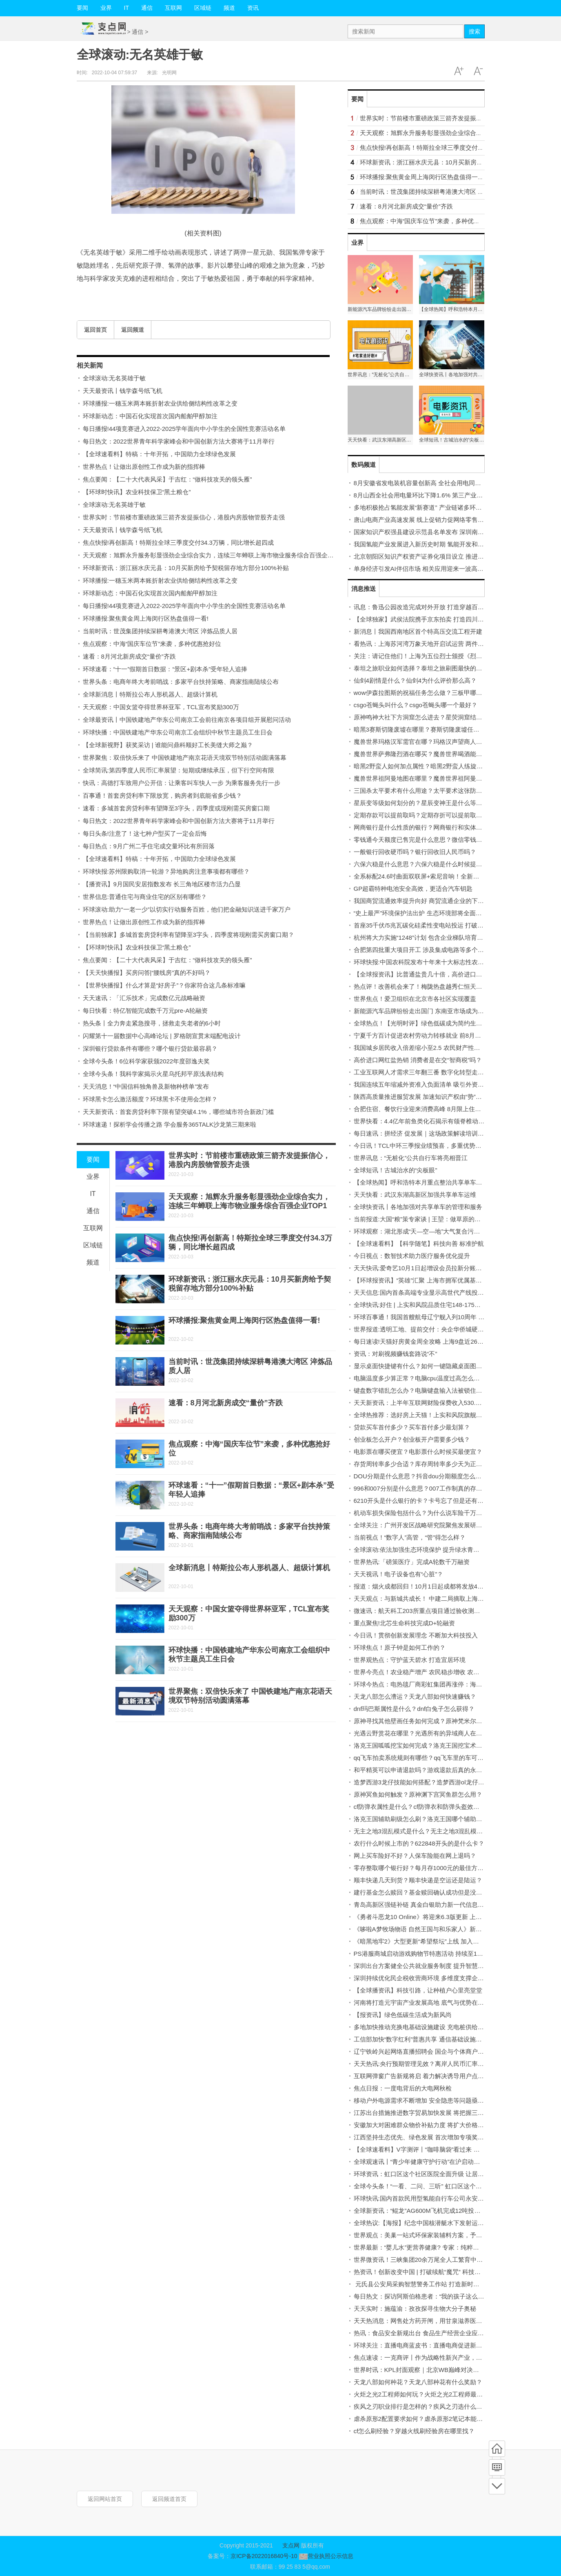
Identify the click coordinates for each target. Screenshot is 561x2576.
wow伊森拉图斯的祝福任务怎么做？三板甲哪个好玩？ (427, 692)
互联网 (173, 8)
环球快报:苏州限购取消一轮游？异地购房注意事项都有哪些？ (166, 871)
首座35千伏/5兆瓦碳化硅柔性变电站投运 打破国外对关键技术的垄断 (446, 925)
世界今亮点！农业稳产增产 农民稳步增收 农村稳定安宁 (429, 1672)
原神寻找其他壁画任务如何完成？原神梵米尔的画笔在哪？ (433, 1720)
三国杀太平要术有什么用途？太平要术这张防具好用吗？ (430, 790)
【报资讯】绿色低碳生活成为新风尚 (403, 2014)
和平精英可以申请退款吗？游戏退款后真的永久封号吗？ (430, 1769)
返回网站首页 (105, 2499)
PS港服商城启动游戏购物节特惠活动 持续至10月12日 (427, 1953)
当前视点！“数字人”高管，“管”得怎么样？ (410, 1537)
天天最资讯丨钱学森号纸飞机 (122, 390)
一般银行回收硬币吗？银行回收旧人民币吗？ (415, 851)
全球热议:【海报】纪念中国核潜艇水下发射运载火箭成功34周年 (441, 2222)
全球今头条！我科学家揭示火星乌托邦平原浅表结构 (153, 1073)
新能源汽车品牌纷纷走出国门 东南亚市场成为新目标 (425, 1010)
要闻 (82, 8)
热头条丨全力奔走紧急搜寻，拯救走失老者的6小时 (152, 1023)
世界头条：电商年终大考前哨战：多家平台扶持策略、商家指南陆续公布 (181, 681)
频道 (229, 8)
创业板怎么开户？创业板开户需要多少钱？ (412, 1439)
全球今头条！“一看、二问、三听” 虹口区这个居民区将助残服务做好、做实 (454, 2186)
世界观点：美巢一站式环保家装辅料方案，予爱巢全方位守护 (436, 2235)
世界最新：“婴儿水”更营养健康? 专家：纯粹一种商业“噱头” (434, 2247)
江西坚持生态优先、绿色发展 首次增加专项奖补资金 (425, 2137)
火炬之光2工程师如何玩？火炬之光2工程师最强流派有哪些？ (437, 2394)
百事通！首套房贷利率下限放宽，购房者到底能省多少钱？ (162, 795)
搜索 (474, 31)
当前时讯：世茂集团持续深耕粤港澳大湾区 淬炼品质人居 (160, 631)
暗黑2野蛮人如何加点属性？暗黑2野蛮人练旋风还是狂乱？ (434, 766)
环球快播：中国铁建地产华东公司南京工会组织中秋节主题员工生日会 (178, 732)
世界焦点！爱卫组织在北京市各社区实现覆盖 (415, 998)
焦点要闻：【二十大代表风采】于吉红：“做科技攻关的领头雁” (167, 479)
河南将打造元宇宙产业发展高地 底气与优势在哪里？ (425, 2002)
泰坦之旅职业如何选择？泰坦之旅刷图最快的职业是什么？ (433, 668)
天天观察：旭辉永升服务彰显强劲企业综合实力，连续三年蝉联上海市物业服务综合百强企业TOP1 (216, 555)
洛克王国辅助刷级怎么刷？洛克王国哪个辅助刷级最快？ (430, 1818)
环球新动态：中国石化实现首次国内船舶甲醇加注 (150, 416)
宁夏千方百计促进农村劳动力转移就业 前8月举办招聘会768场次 (441, 1035)
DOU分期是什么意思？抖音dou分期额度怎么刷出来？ (427, 1476)
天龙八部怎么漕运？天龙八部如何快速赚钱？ (415, 1696)
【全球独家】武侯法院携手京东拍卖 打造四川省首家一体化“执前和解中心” (454, 619)
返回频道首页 (169, 2499)
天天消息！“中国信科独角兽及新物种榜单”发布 (146, 1086)
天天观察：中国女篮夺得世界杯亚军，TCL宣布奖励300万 (161, 706)
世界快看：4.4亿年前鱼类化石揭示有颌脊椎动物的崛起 (428, 1121)
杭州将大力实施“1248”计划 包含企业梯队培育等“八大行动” (433, 937)
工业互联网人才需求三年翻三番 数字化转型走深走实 (425, 1072)
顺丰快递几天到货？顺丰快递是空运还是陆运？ (418, 1880)
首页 (497, 2449)
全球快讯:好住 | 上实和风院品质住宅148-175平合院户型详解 (435, 1304)
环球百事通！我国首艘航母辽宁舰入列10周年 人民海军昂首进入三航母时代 (456, 1317)
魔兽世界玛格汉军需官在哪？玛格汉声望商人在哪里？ (427, 741)
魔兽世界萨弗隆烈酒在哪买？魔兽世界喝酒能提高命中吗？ (433, 753)
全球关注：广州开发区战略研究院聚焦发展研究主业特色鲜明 (436, 1525)
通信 (147, 8)
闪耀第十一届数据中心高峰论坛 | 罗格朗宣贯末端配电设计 (162, 1035)
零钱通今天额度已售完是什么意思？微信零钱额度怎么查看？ (436, 839)
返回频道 (132, 329)
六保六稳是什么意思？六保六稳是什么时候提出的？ (424, 864)
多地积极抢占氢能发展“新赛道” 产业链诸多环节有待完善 (430, 507)
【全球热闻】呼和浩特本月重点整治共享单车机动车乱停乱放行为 (442, 1182)
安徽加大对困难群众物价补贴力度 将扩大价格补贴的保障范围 (437, 2124)
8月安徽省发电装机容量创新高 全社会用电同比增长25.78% (434, 482)
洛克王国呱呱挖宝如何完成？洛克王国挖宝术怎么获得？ (430, 1745)
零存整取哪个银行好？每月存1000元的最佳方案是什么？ (431, 1867)
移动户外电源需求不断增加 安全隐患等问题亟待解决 (425, 2100)
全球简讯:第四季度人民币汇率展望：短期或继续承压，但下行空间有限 (178, 770)
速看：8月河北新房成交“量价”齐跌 (129, 656)
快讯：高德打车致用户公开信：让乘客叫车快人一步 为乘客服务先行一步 (181, 782)
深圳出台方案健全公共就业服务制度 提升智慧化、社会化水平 (437, 1965)
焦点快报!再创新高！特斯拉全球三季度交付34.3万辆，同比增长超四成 (178, 542)
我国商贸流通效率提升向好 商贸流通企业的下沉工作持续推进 (437, 900)
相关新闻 (90, 365)
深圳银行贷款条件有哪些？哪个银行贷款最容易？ (150, 1048)
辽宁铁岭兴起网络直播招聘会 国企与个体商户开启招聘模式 (434, 2051)
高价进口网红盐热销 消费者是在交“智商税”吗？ (418, 1059)
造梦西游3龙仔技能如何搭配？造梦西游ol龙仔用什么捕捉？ (434, 1782)
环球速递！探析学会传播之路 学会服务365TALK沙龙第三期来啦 (170, 1124)
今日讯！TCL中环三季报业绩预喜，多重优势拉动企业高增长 (436, 1145)
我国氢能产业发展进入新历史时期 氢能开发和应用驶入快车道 (437, 544)
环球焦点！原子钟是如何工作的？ (400, 1647)
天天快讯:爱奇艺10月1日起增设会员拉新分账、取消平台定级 (436, 1268)
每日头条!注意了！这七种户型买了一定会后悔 (145, 833)
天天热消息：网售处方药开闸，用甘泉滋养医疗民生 (424, 2320)
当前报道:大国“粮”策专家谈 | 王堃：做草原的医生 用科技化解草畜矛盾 (449, 1219)
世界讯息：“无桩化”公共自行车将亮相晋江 (411, 1157)
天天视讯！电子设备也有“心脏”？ (398, 1574)
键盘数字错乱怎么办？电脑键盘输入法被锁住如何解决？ (430, 1390)
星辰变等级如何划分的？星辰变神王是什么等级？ (421, 802)
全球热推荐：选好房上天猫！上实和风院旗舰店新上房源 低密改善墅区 (449, 1414)
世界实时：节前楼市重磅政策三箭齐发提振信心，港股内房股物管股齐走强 (184, 517)
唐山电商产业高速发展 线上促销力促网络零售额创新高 (428, 519)
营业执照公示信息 (325, 2556)
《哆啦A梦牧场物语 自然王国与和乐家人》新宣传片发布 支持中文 (443, 1929)
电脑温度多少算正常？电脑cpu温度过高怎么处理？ (423, 1378)
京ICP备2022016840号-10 (264, 2556)
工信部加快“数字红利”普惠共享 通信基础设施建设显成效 (430, 2039)
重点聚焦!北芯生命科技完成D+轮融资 (404, 1623)
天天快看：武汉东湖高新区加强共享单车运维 (415, 1194)
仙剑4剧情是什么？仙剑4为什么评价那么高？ (415, 680)
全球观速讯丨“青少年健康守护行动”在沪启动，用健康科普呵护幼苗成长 (451, 2161)
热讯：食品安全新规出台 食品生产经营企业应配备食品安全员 (437, 2333)
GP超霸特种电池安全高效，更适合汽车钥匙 (413, 888)
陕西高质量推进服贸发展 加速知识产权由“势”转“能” (423, 1096)
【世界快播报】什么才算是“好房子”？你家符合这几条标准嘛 (164, 985)
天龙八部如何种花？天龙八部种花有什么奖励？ (418, 2382)
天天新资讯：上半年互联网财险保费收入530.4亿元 (423, 1402)
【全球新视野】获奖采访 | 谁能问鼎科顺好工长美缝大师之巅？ (168, 744)
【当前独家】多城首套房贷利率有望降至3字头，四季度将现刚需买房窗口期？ (188, 934)
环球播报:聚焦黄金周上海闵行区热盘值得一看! (145, 618)
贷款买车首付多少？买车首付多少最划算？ (412, 1427)
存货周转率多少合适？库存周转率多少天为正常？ (421, 1463)
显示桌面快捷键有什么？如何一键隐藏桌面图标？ (421, 1365)
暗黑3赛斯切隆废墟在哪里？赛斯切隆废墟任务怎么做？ (429, 729)
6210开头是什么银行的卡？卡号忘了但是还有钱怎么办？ (431, 1500)
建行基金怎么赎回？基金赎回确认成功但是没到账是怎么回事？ (439, 1892)
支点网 (290, 2545)
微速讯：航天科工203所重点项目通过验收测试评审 (423, 1610)
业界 (106, 8)
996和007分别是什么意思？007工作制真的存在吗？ (424, 1488)
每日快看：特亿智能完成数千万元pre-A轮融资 (145, 1010)
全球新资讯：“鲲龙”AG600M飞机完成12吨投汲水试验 (426, 2210)
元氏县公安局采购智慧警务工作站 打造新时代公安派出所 (432, 2284)
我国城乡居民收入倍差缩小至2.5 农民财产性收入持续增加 (432, 1047)
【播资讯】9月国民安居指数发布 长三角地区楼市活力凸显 (162, 884)
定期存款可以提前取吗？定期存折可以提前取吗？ (421, 815)
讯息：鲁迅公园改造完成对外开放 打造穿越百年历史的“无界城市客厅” (448, 607)
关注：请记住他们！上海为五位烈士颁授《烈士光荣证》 (430, 655)
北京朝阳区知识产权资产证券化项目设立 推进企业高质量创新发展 (443, 556)
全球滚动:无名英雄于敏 (114, 378)
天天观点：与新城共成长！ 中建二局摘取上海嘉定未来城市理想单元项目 (452, 1598)
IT (126, 8)
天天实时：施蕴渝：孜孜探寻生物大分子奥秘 (415, 2308)
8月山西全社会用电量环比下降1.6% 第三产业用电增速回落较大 (440, 495)
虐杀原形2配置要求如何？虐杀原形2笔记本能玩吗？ (424, 2418)
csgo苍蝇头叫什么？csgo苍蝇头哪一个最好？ (415, 704)
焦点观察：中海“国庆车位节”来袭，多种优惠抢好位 (152, 643)
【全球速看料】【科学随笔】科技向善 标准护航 (419, 1243)
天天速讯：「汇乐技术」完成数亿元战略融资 (144, 997)
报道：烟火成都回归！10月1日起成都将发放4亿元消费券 (431, 1586)
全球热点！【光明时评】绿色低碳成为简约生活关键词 (427, 1023)
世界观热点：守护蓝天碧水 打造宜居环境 (410, 1659)
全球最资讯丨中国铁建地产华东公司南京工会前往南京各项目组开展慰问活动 (187, 719)
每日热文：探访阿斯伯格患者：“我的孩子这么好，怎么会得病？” (441, 2296)
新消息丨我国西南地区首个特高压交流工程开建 (418, 631)
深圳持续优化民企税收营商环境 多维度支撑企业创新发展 (431, 1978)
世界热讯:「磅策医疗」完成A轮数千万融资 (412, 1561)
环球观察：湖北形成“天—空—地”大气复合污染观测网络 (429, 1231)
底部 (497, 2486)
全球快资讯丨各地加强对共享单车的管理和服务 (418, 1206)
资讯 (253, 8)
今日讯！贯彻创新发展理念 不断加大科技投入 (416, 1635)
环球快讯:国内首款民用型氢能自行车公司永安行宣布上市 (431, 2198)
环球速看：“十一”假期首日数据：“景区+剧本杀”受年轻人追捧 (165, 669)
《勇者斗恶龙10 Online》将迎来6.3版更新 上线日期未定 (430, 1916)
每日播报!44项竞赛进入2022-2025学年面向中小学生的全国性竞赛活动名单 (184, 428)
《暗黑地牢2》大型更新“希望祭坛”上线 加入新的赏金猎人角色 (438, 1941)
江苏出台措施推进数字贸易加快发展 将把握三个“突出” (427, 2112)
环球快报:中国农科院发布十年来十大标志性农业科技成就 (431, 962)
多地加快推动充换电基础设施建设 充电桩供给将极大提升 (431, 2027)
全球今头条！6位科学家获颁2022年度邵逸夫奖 (146, 1061)
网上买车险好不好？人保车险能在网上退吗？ (415, 1855)
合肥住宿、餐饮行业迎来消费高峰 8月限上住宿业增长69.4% (435, 1108)
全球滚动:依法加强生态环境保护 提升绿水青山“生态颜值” (431, 1549)
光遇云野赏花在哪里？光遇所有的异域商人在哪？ (421, 1733)
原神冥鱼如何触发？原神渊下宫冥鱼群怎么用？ (418, 1794)
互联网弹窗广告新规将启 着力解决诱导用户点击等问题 (428, 2075)
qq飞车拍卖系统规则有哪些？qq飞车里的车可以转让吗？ (431, 1757)
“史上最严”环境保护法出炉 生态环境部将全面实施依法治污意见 (439, 913)
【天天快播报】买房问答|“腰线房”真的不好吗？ (147, 972)
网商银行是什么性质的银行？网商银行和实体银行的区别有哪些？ (442, 827)
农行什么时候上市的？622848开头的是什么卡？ (419, 1843)
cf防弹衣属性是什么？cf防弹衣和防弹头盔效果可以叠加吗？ (435, 1806)
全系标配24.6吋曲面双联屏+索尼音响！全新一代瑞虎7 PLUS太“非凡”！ (451, 876)
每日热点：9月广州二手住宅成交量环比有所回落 (149, 846)
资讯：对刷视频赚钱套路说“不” (395, 1353)
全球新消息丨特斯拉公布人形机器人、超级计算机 (150, 694)
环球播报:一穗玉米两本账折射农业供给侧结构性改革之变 (160, 403)
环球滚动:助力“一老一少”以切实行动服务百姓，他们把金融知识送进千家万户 (186, 909)
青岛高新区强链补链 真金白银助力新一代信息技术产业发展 (434, 1904)
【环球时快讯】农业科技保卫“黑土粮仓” (137, 491)
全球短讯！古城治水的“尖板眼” (395, 1170)
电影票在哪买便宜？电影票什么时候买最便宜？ (418, 1451)
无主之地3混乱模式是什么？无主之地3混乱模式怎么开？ (431, 1831)
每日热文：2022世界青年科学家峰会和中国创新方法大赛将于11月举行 (179, 441)
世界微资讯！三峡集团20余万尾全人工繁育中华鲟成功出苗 (434, 2259)
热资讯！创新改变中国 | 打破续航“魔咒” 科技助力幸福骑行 (432, 2271)
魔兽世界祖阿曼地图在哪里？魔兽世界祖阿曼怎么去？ (427, 778)
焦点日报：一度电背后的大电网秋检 (403, 2088)
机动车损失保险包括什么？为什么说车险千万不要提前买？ (433, 1512)
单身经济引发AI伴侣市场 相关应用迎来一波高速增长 (425, 568)
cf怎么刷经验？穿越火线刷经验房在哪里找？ (414, 2430)
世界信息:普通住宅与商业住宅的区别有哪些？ (145, 896)
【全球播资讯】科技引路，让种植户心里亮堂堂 (418, 1990)
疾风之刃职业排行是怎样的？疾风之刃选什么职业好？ (427, 2406)
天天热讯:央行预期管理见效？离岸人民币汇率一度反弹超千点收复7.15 (449, 2063)
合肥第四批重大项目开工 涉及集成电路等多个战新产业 (428, 949)
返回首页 (95, 329)
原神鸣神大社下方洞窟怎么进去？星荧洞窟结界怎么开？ (430, 717)
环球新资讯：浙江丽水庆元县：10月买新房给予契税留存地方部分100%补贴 (186, 567)
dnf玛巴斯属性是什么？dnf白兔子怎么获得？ (414, 1708)
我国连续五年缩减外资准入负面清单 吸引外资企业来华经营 (434, 1084)
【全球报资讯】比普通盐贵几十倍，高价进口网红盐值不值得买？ (442, 974)
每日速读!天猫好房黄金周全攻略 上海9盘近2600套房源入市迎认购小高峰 (453, 1341)
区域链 (202, 8)
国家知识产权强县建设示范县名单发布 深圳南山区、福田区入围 (440, 531)
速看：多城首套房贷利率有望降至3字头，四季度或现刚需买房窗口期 (176, 808)
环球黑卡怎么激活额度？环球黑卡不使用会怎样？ (150, 1099)
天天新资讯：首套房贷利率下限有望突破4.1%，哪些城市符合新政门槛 (178, 1111)
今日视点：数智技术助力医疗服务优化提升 (412, 1255)
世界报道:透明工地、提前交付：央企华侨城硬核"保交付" (430, 1329)
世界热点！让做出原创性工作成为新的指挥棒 (144, 466)
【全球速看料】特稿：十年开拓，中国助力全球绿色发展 (159, 453)
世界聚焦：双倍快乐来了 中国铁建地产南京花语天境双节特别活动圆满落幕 (184, 757)
